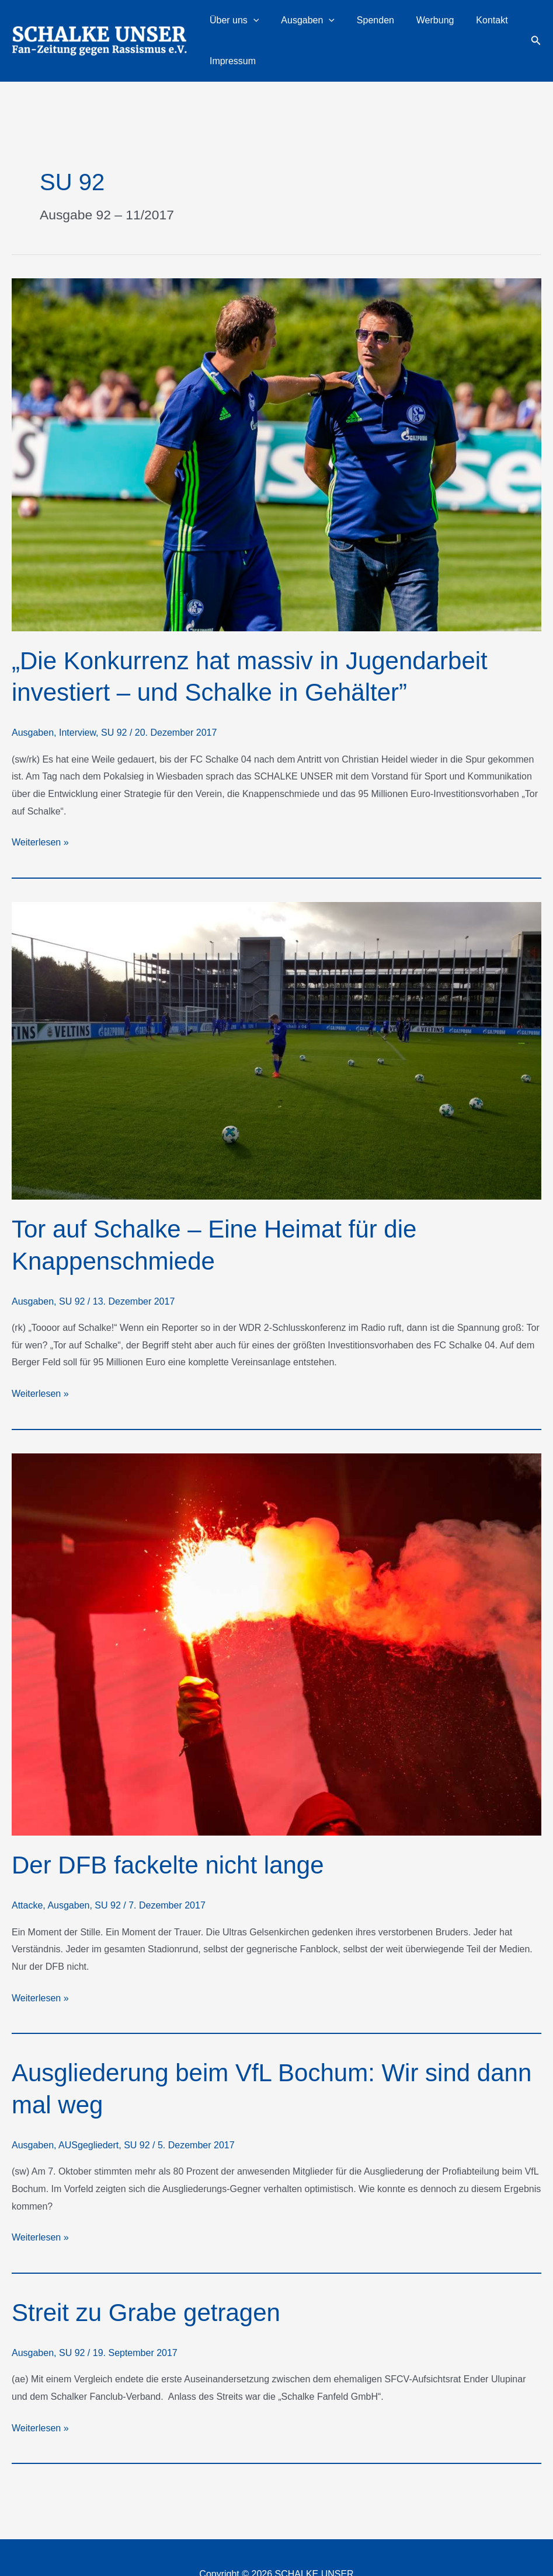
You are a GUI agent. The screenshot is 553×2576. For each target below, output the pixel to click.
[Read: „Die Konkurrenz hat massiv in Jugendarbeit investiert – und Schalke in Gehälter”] (276, 420)
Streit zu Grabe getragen (146, 2279)
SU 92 (114, 699)
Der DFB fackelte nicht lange (168, 1832)
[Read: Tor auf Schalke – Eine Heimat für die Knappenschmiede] (276, 1017)
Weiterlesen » (40, 809)
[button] (260, 24)
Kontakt (444, 24)
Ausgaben (301, 24)
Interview (77, 699)
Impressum (492, 24)
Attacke (27, 1872)
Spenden (355, 24)
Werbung (401, 24)
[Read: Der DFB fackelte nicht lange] (276, 1611)
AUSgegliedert (88, 2112)
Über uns (241, 24)
